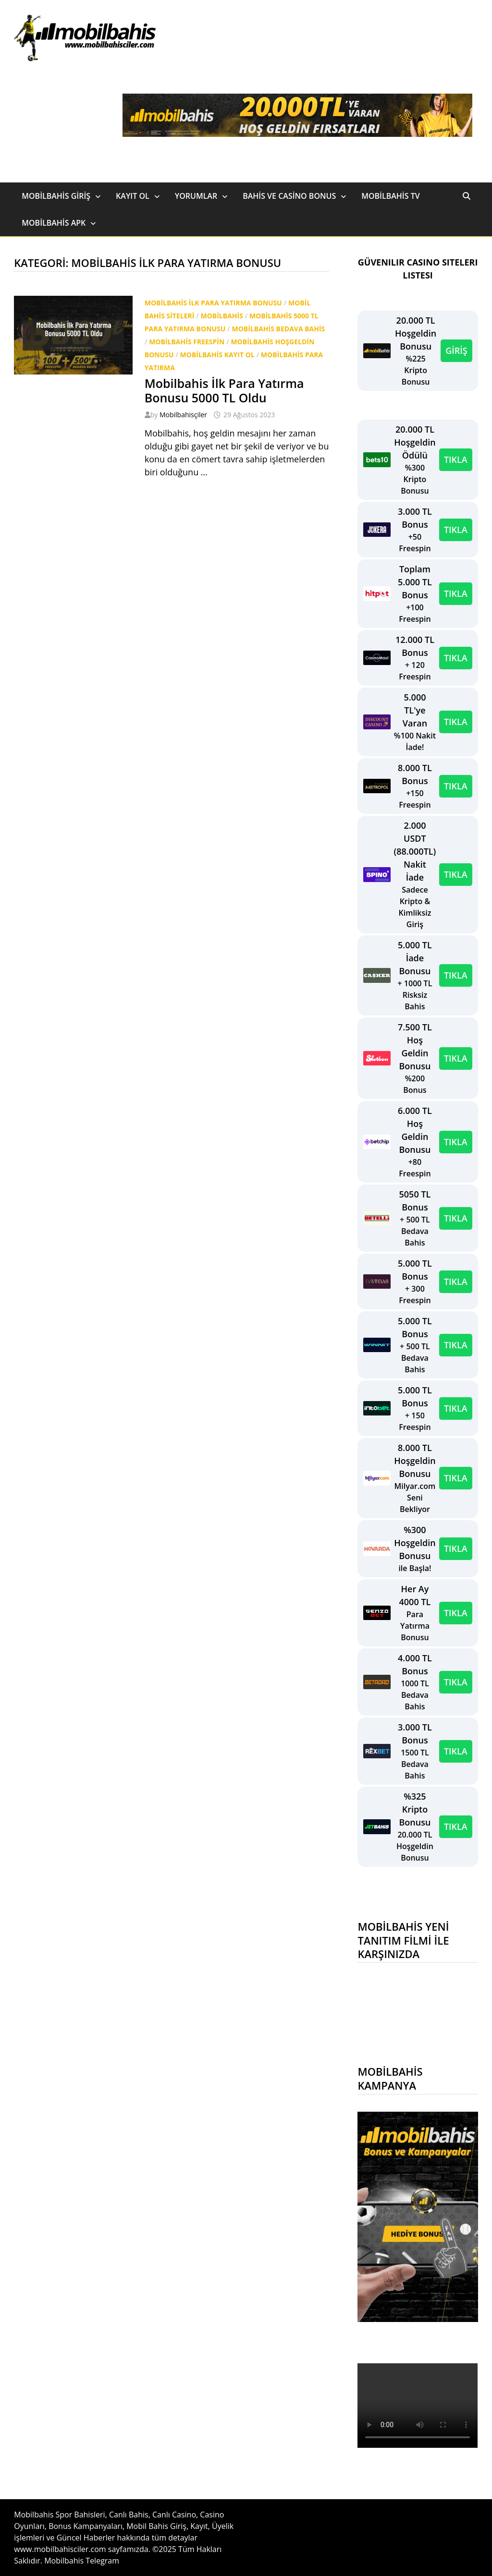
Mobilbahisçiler (183, 414)
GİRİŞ (456, 350)
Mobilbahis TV (390, 196)
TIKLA (455, 459)
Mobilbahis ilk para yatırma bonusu (213, 302)
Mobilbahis (221, 315)
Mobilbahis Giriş (56, 196)
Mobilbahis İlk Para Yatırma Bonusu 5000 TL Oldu (224, 390)
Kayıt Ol (132, 196)
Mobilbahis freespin (186, 341)
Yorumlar (196, 196)
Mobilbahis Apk (54, 223)
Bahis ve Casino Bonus (289, 196)
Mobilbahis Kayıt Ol (217, 354)
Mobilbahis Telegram (81, 2560)
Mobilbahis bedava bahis (278, 328)
